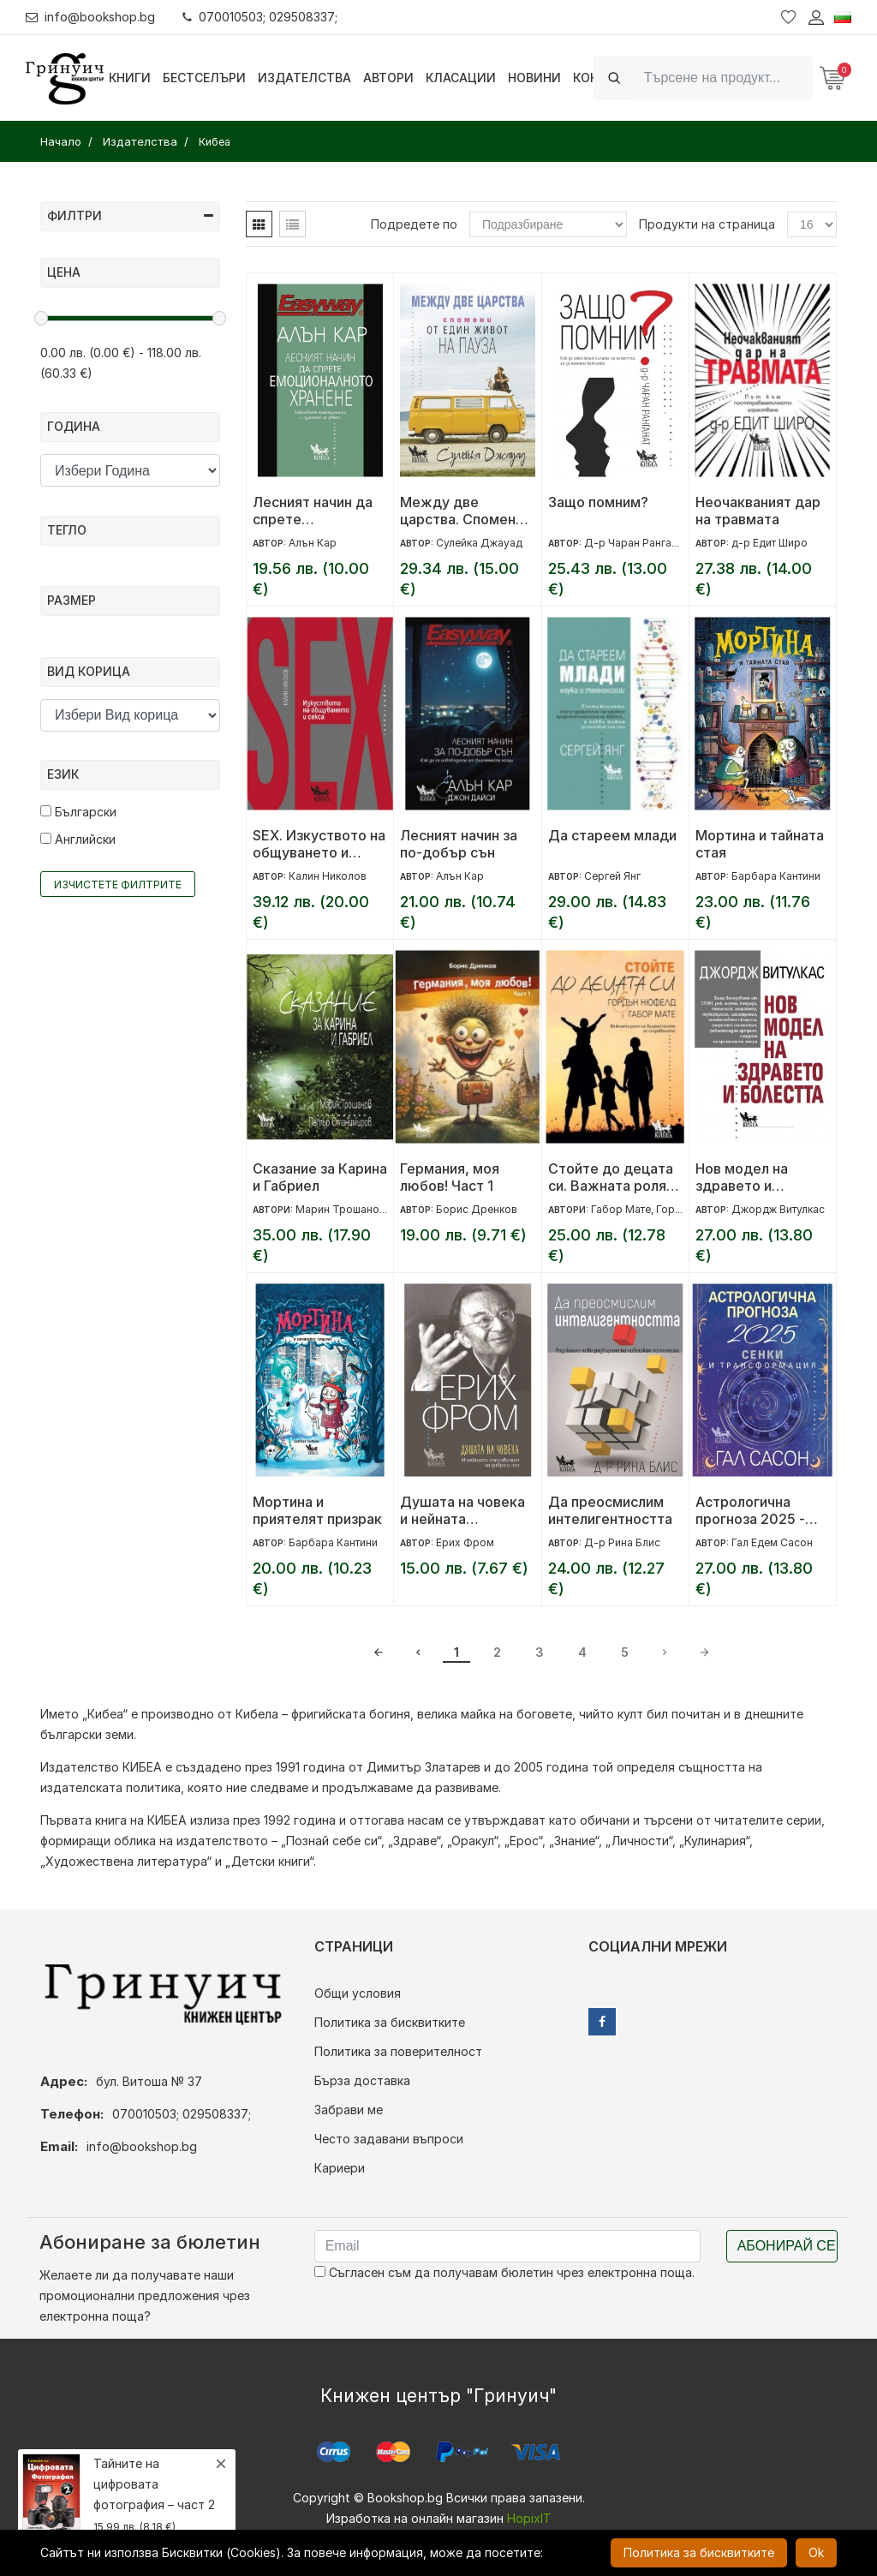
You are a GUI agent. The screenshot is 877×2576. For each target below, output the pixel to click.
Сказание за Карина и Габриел (320, 1177)
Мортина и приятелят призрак (317, 1510)
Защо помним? (598, 502)
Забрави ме (348, 2109)
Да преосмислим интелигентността (610, 1510)
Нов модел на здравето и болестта (741, 1177)
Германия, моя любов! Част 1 (449, 1177)
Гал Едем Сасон (772, 1542)
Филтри (130, 215)
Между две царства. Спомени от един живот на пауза (461, 510)
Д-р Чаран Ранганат (636, 542)
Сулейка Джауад (479, 542)
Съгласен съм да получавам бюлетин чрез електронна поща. (504, 2272)
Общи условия (357, 1993)
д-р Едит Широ (769, 542)
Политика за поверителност (398, 2051)
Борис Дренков (476, 1209)
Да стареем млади (612, 835)
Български (78, 811)
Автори (388, 77)
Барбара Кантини (775, 876)
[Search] (723, 78)
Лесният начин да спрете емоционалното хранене (313, 510)
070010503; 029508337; (259, 16)
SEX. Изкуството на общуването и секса (319, 844)
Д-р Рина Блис (622, 1542)
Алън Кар (313, 542)
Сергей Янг (612, 876)
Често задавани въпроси (388, 2138)
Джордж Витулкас (778, 1209)
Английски (78, 839)
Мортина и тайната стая (759, 844)
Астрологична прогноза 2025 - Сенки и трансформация (750, 1510)
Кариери (339, 2168)
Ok (816, 2552)
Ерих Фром (465, 1542)
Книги (130, 77)
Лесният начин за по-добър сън (458, 844)
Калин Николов (328, 876)
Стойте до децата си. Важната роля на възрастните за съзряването (610, 1177)
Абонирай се (786, 2245)
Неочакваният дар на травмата (757, 510)
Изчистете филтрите (118, 884)
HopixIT (529, 2518)
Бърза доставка (362, 2080)
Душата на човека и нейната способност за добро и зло (462, 1510)
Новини (534, 77)
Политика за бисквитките (389, 2022)
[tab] (259, 224)
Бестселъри (204, 77)
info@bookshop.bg (90, 16)
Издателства (304, 77)
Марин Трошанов (340, 1209)
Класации (461, 77)
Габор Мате (621, 1209)
